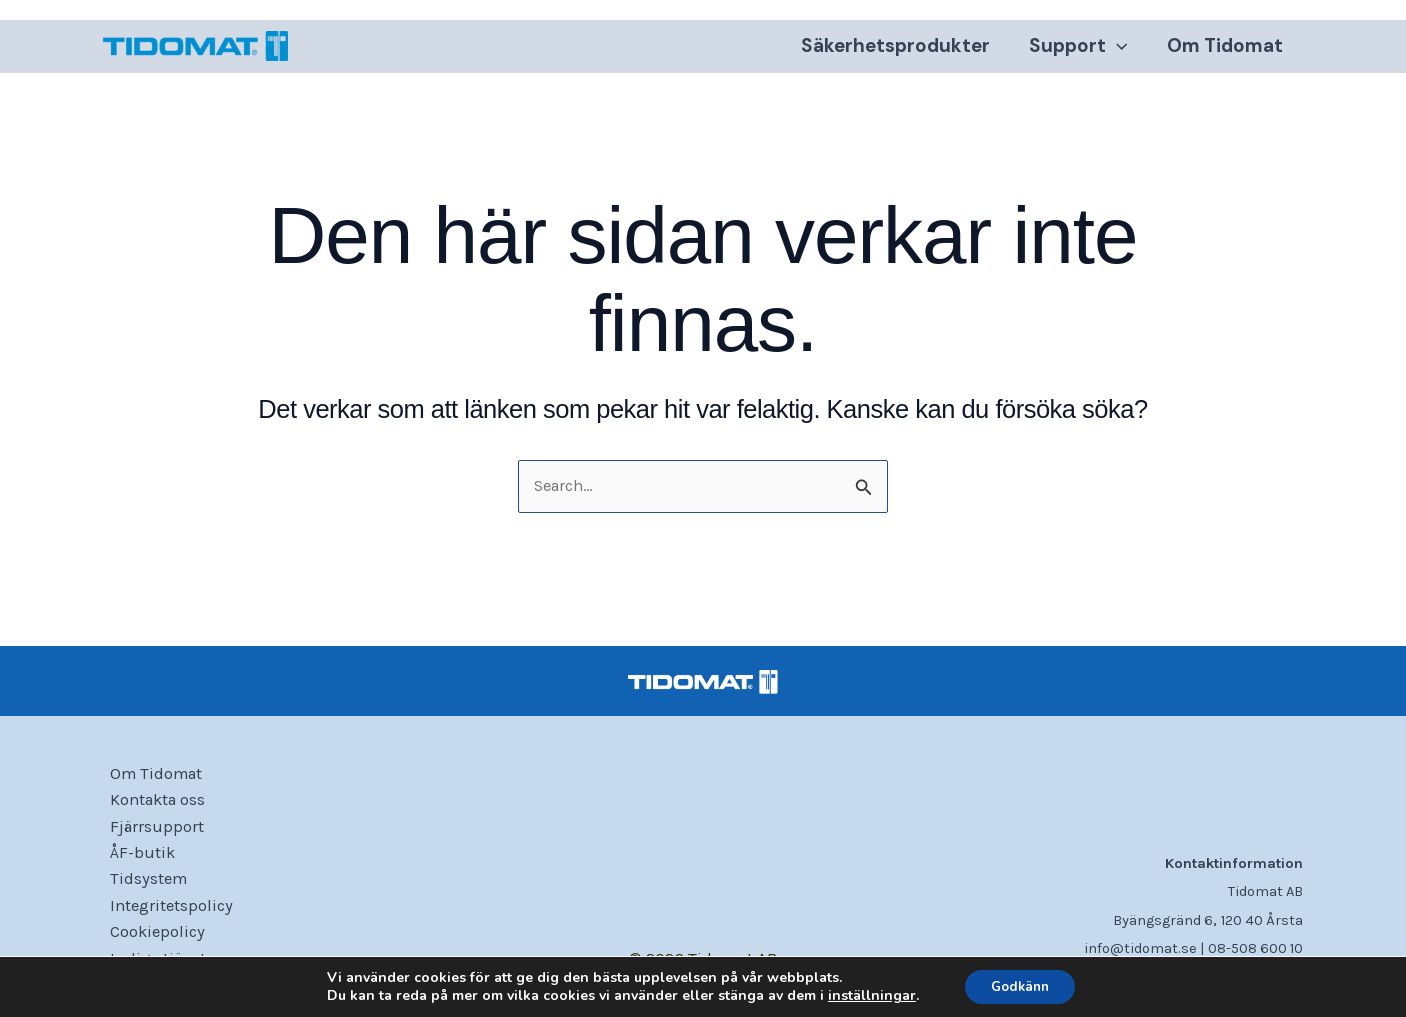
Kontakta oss (153, 795)
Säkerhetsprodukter (899, 49)
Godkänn (1020, 985)
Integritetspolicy (166, 904)
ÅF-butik (136, 849)
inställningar (865, 995)
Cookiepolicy (152, 931)
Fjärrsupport (151, 822)
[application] (1119, 50)
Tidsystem (142, 877)
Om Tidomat (1226, 49)
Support (1081, 50)
